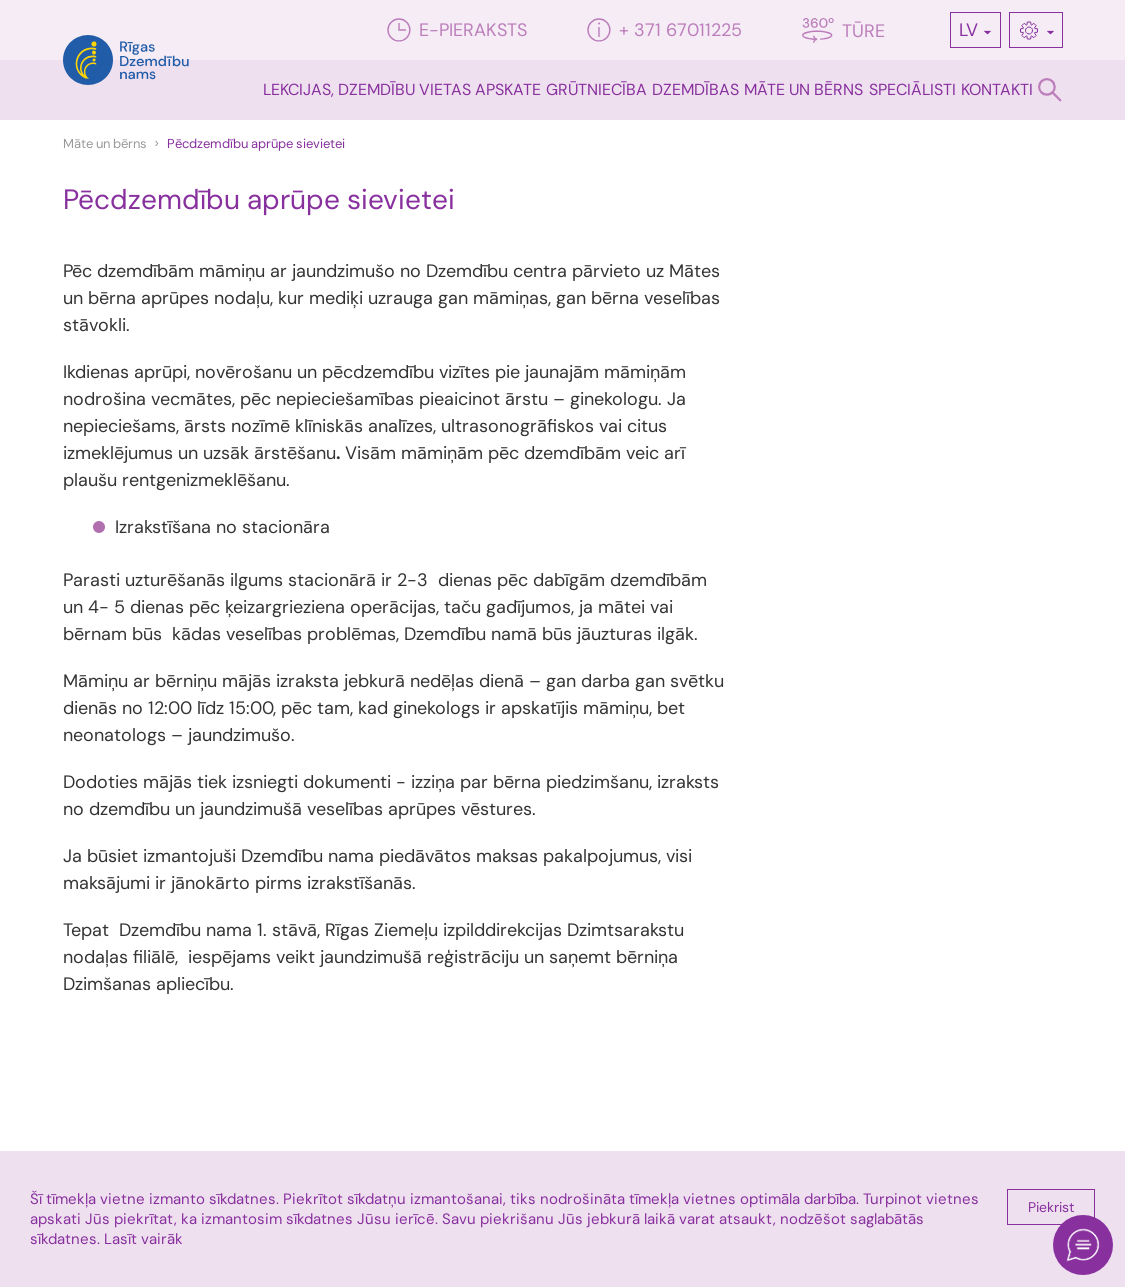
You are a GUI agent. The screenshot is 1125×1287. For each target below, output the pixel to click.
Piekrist (1051, 1207)
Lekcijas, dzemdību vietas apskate (402, 89)
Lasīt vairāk (143, 1239)
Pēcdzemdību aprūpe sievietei (256, 143)
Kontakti (997, 89)
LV (968, 30)
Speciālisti (912, 89)
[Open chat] (1083, 1245)
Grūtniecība (596, 89)
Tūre (843, 30)
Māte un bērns (803, 89)
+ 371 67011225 (664, 30)
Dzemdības (695, 89)
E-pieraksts (457, 30)
